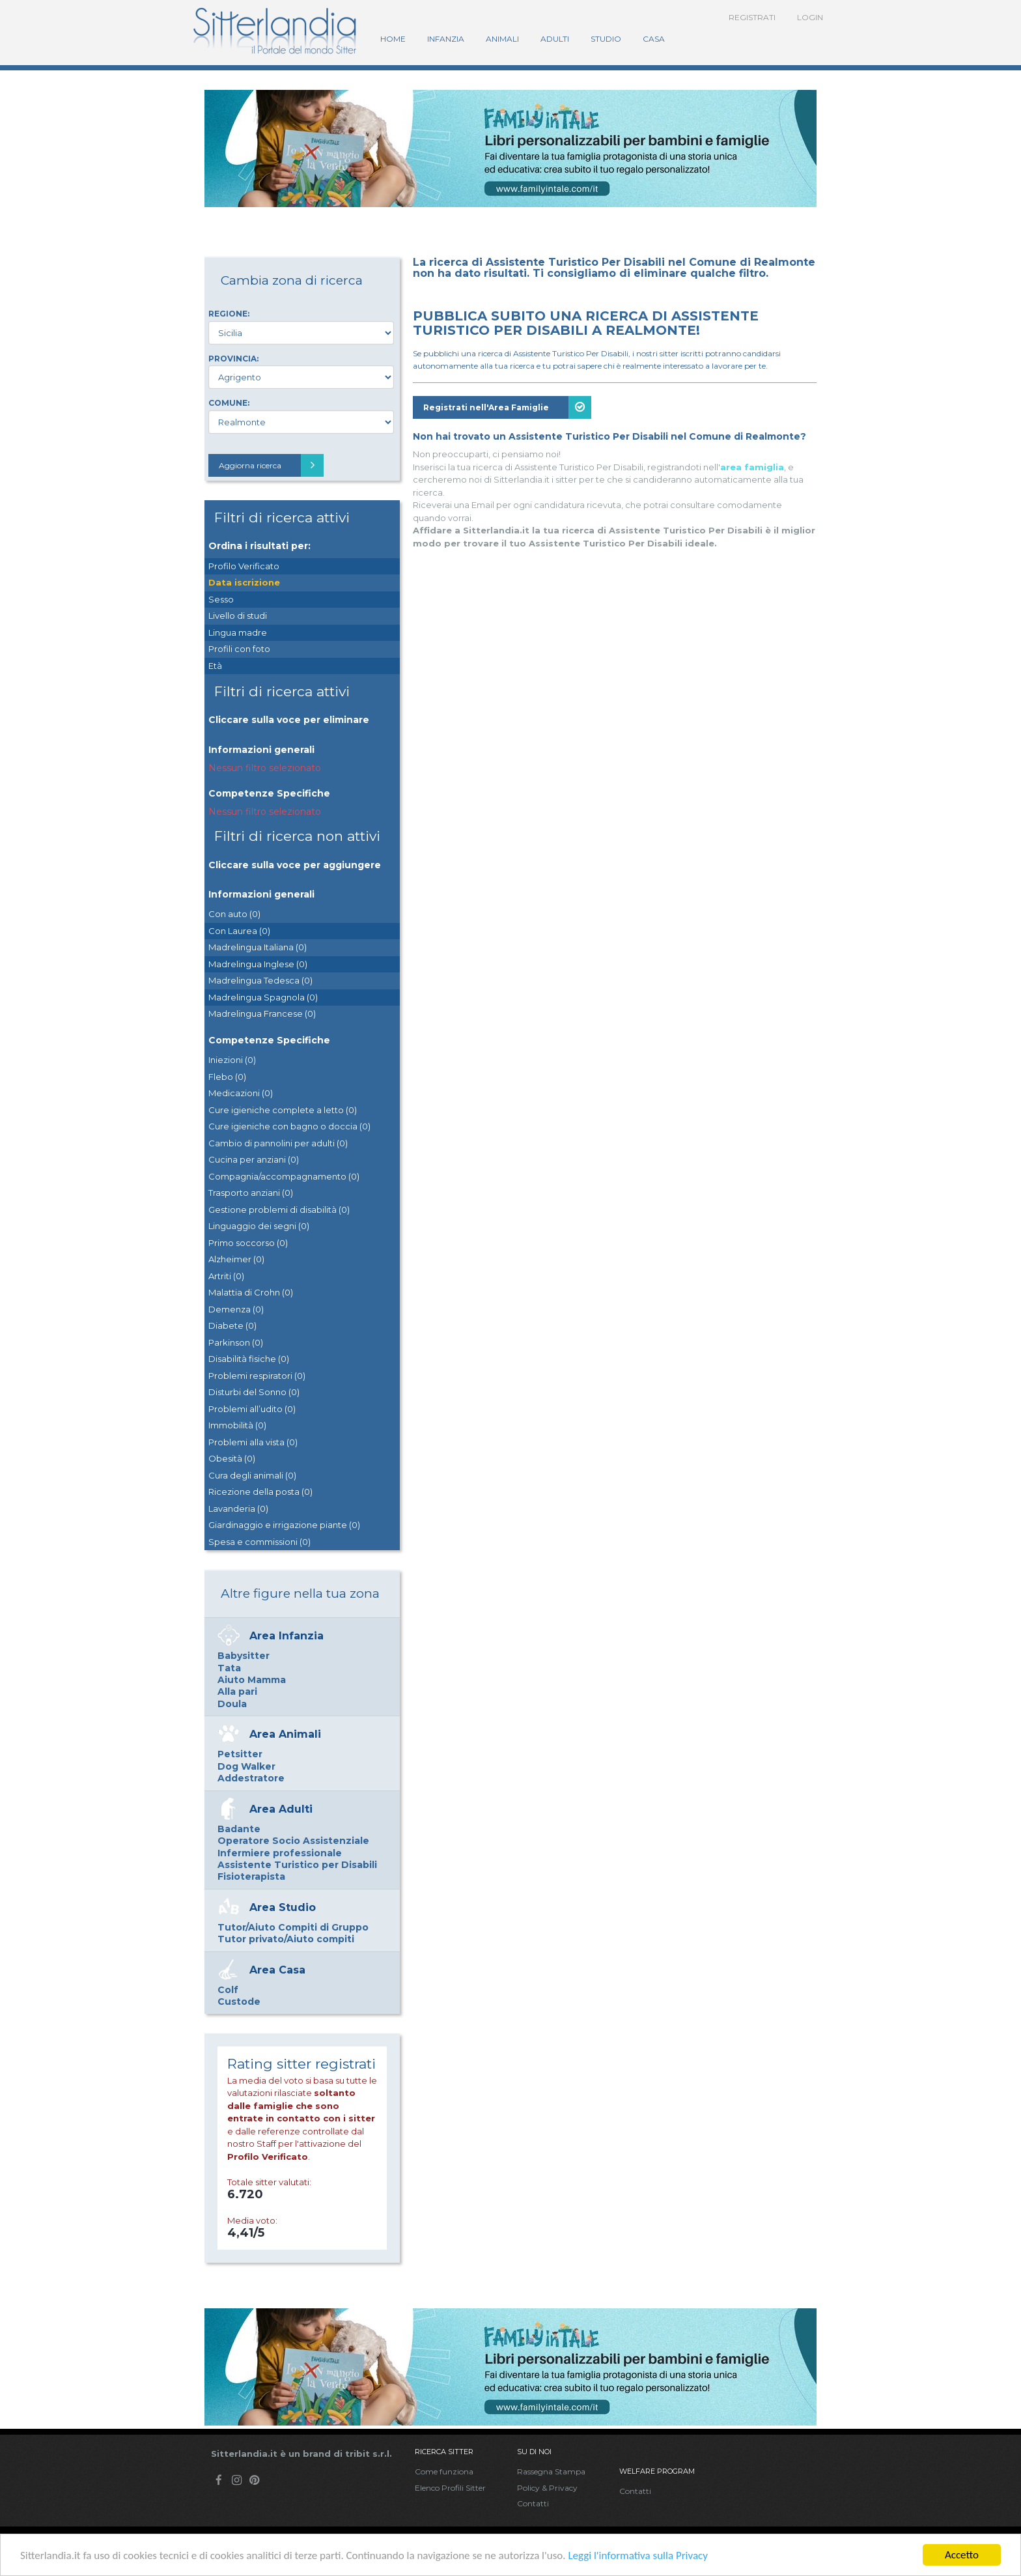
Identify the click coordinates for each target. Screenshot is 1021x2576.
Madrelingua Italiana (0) (257, 947)
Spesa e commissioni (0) (259, 1541)
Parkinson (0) (235, 1342)
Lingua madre (237, 632)
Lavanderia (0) (238, 1508)
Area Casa (277, 1970)
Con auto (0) (234, 914)
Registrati (752, 17)
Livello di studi (237, 615)
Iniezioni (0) (232, 1059)
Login (810, 17)
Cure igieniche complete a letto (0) (282, 1110)
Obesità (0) (231, 1458)
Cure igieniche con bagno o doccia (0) (289, 1126)
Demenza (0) (236, 1309)
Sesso (221, 599)
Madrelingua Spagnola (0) (263, 997)
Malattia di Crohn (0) (250, 1292)
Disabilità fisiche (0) (248, 1358)
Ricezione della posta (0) (260, 1491)
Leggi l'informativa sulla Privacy (638, 2555)
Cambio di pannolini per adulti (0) (278, 1143)
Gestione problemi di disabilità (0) (279, 1209)
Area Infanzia (286, 1636)
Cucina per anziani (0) (253, 1159)
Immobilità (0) (237, 1425)
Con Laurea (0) (239, 931)
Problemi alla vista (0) (253, 1442)
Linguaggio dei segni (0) (258, 1226)
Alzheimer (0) (236, 1259)
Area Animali (285, 1734)
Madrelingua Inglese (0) (257, 964)
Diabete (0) (232, 1325)
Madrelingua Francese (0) (262, 1013)
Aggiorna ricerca (271, 465)
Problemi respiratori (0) (256, 1375)
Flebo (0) (227, 1076)
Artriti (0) (226, 1276)
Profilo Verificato (243, 566)
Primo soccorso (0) (248, 1243)
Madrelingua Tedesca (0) (260, 980)
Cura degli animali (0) (252, 1475)
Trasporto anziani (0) (250, 1192)
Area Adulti (281, 1809)
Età (215, 665)
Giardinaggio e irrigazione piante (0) (284, 1525)
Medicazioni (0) (240, 1093)
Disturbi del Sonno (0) (254, 1392)
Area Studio (282, 1907)
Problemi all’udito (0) (252, 1409)
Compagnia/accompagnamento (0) (283, 1176)
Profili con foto (239, 649)
